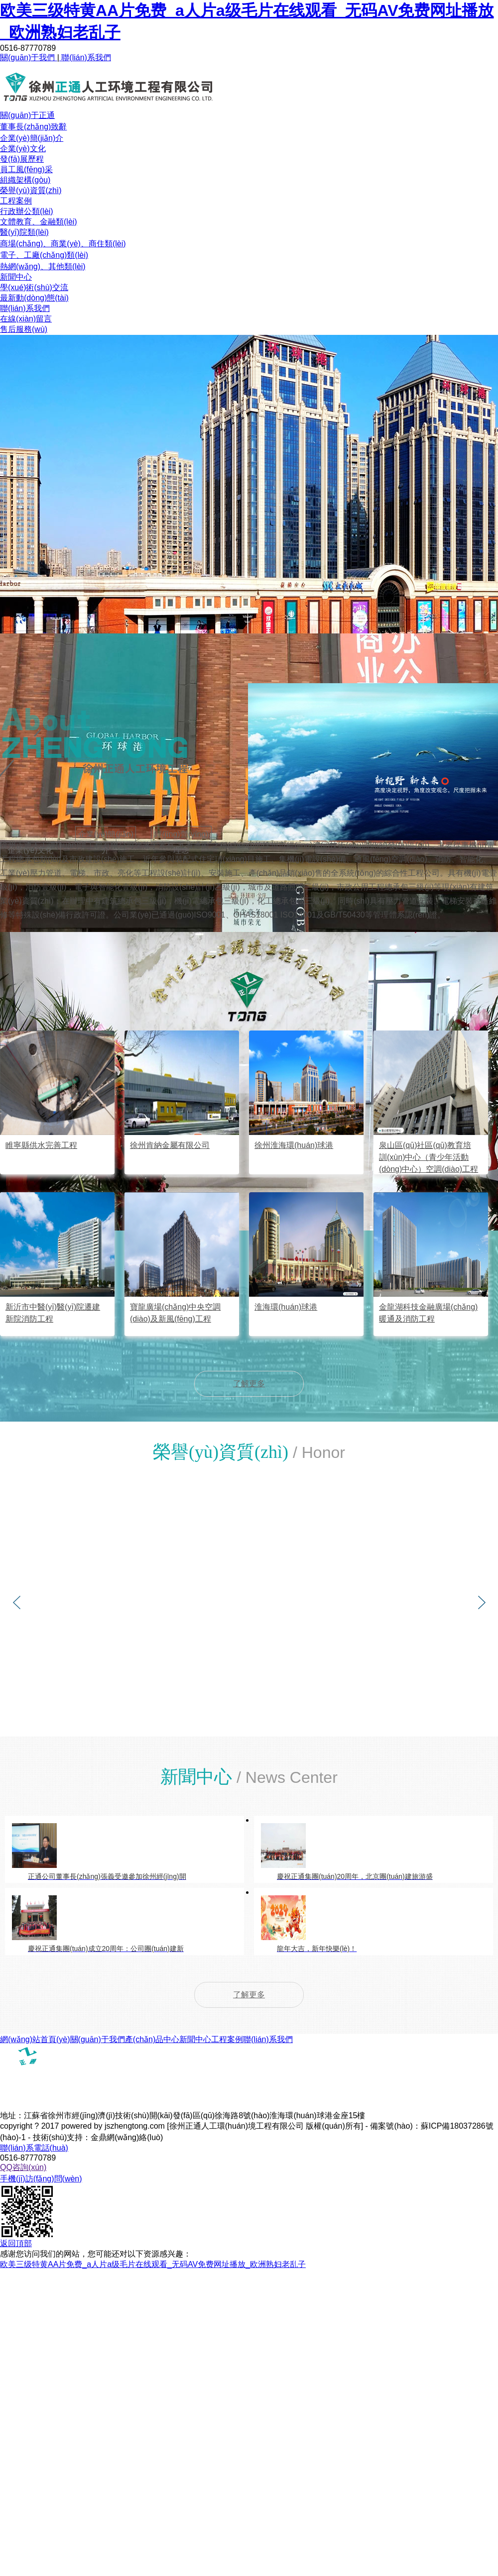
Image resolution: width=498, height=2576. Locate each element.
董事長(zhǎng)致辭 (33, 126)
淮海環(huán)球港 (285, 1307)
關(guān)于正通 (27, 115)
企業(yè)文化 (23, 148)
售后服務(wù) (23, 329)
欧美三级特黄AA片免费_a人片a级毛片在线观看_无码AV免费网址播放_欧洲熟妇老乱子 (153, 2264)
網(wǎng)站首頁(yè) (35, 2039)
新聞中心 (16, 277)
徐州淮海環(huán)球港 (293, 1145)
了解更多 (249, 1383)
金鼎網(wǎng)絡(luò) (127, 2137)
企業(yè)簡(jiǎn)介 (31, 138)
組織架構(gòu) (25, 180)
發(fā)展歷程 (22, 159)
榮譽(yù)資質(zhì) (31, 190)
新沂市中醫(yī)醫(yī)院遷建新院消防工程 (52, 1313)
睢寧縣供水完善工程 (41, 1145)
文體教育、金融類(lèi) (38, 221)
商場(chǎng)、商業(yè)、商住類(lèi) (63, 243)
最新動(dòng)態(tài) (34, 298)
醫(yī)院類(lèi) (24, 232)
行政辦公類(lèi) (26, 211)
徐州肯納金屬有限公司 (170, 1145)
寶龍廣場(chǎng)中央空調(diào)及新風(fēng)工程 (175, 1313)
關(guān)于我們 (28, 57)
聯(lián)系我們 (85, 57)
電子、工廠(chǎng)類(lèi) (44, 255)
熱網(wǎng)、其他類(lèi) (43, 266)
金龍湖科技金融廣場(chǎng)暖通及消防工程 (428, 1313)
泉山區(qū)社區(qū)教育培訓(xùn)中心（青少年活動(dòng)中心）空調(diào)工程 (428, 1157)
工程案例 (16, 201)
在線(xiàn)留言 (26, 318)
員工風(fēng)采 (26, 169)
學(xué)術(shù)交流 (34, 287)
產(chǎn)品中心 (152, 2039)
